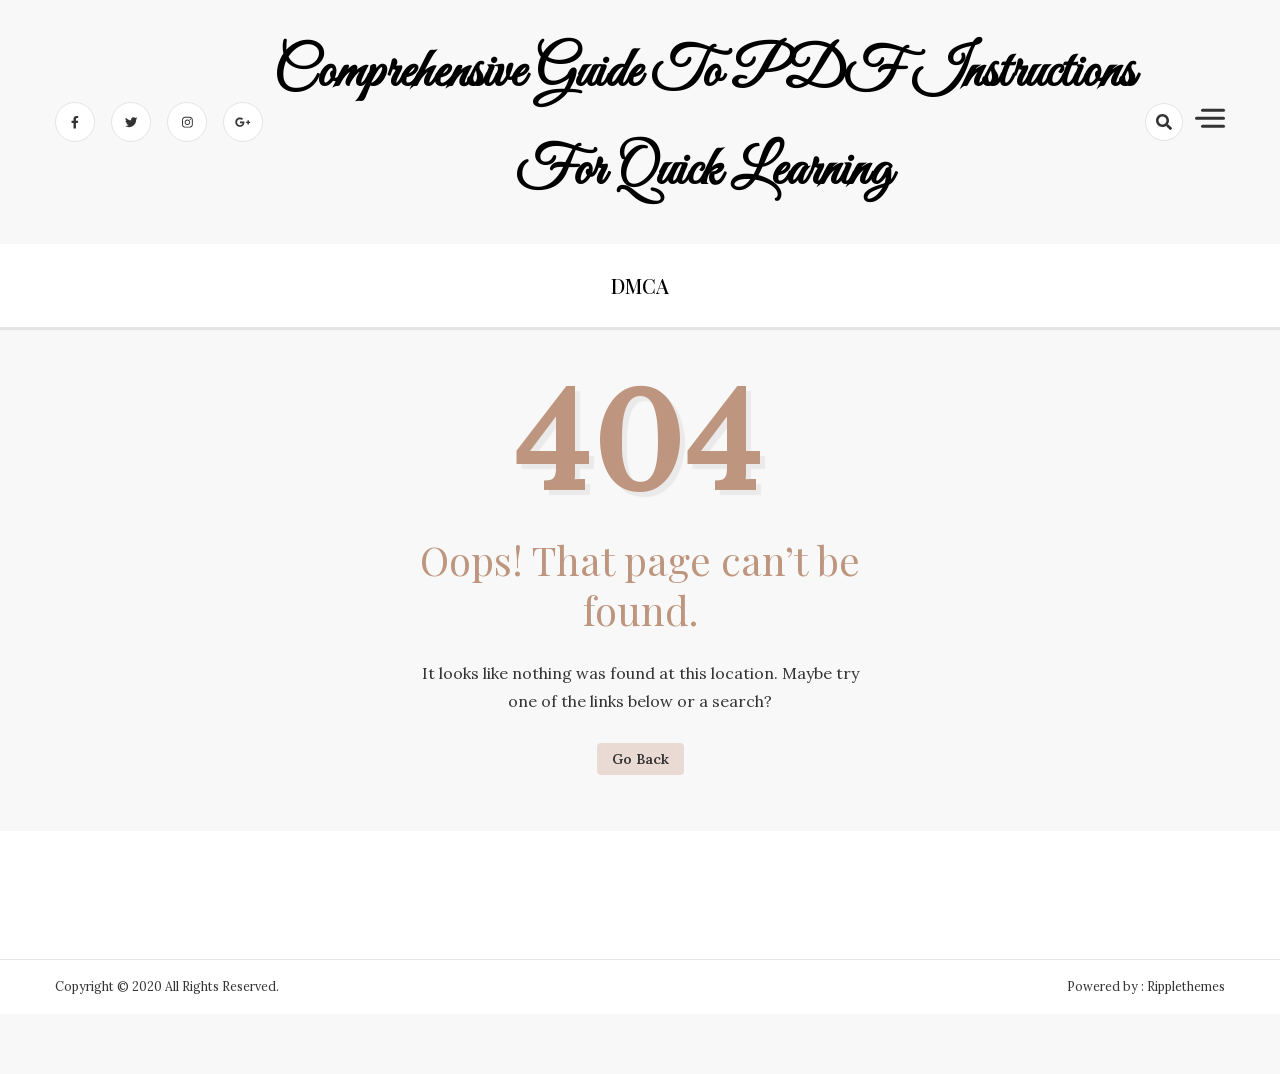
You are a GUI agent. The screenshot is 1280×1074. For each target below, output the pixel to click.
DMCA (640, 285)
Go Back (640, 759)
